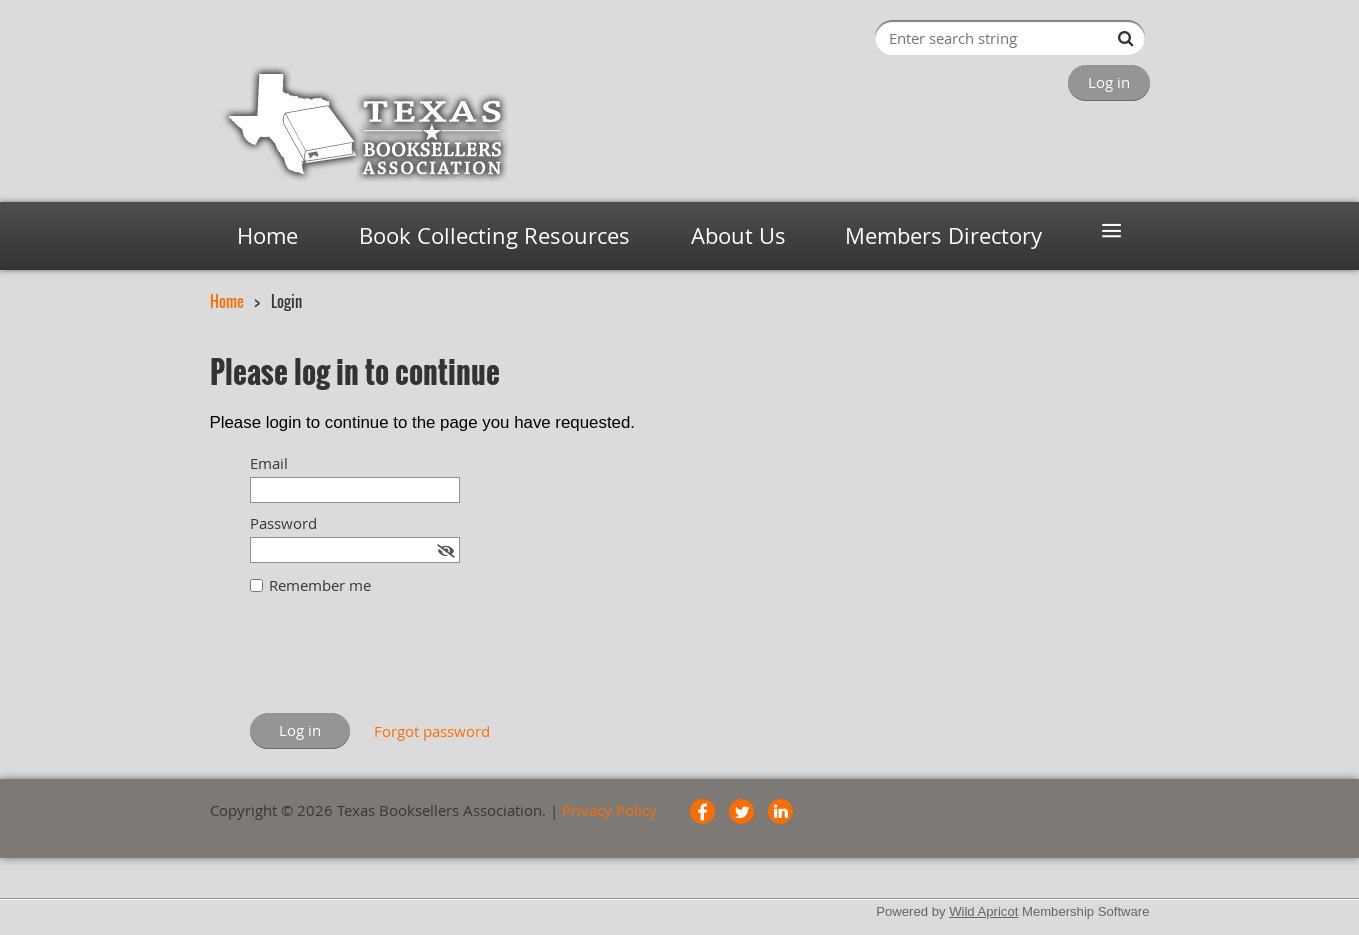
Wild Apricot (983, 911)
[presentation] (402, 664)
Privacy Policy (609, 810)
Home (227, 301)
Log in (1109, 82)
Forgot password (432, 731)
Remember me (320, 585)
